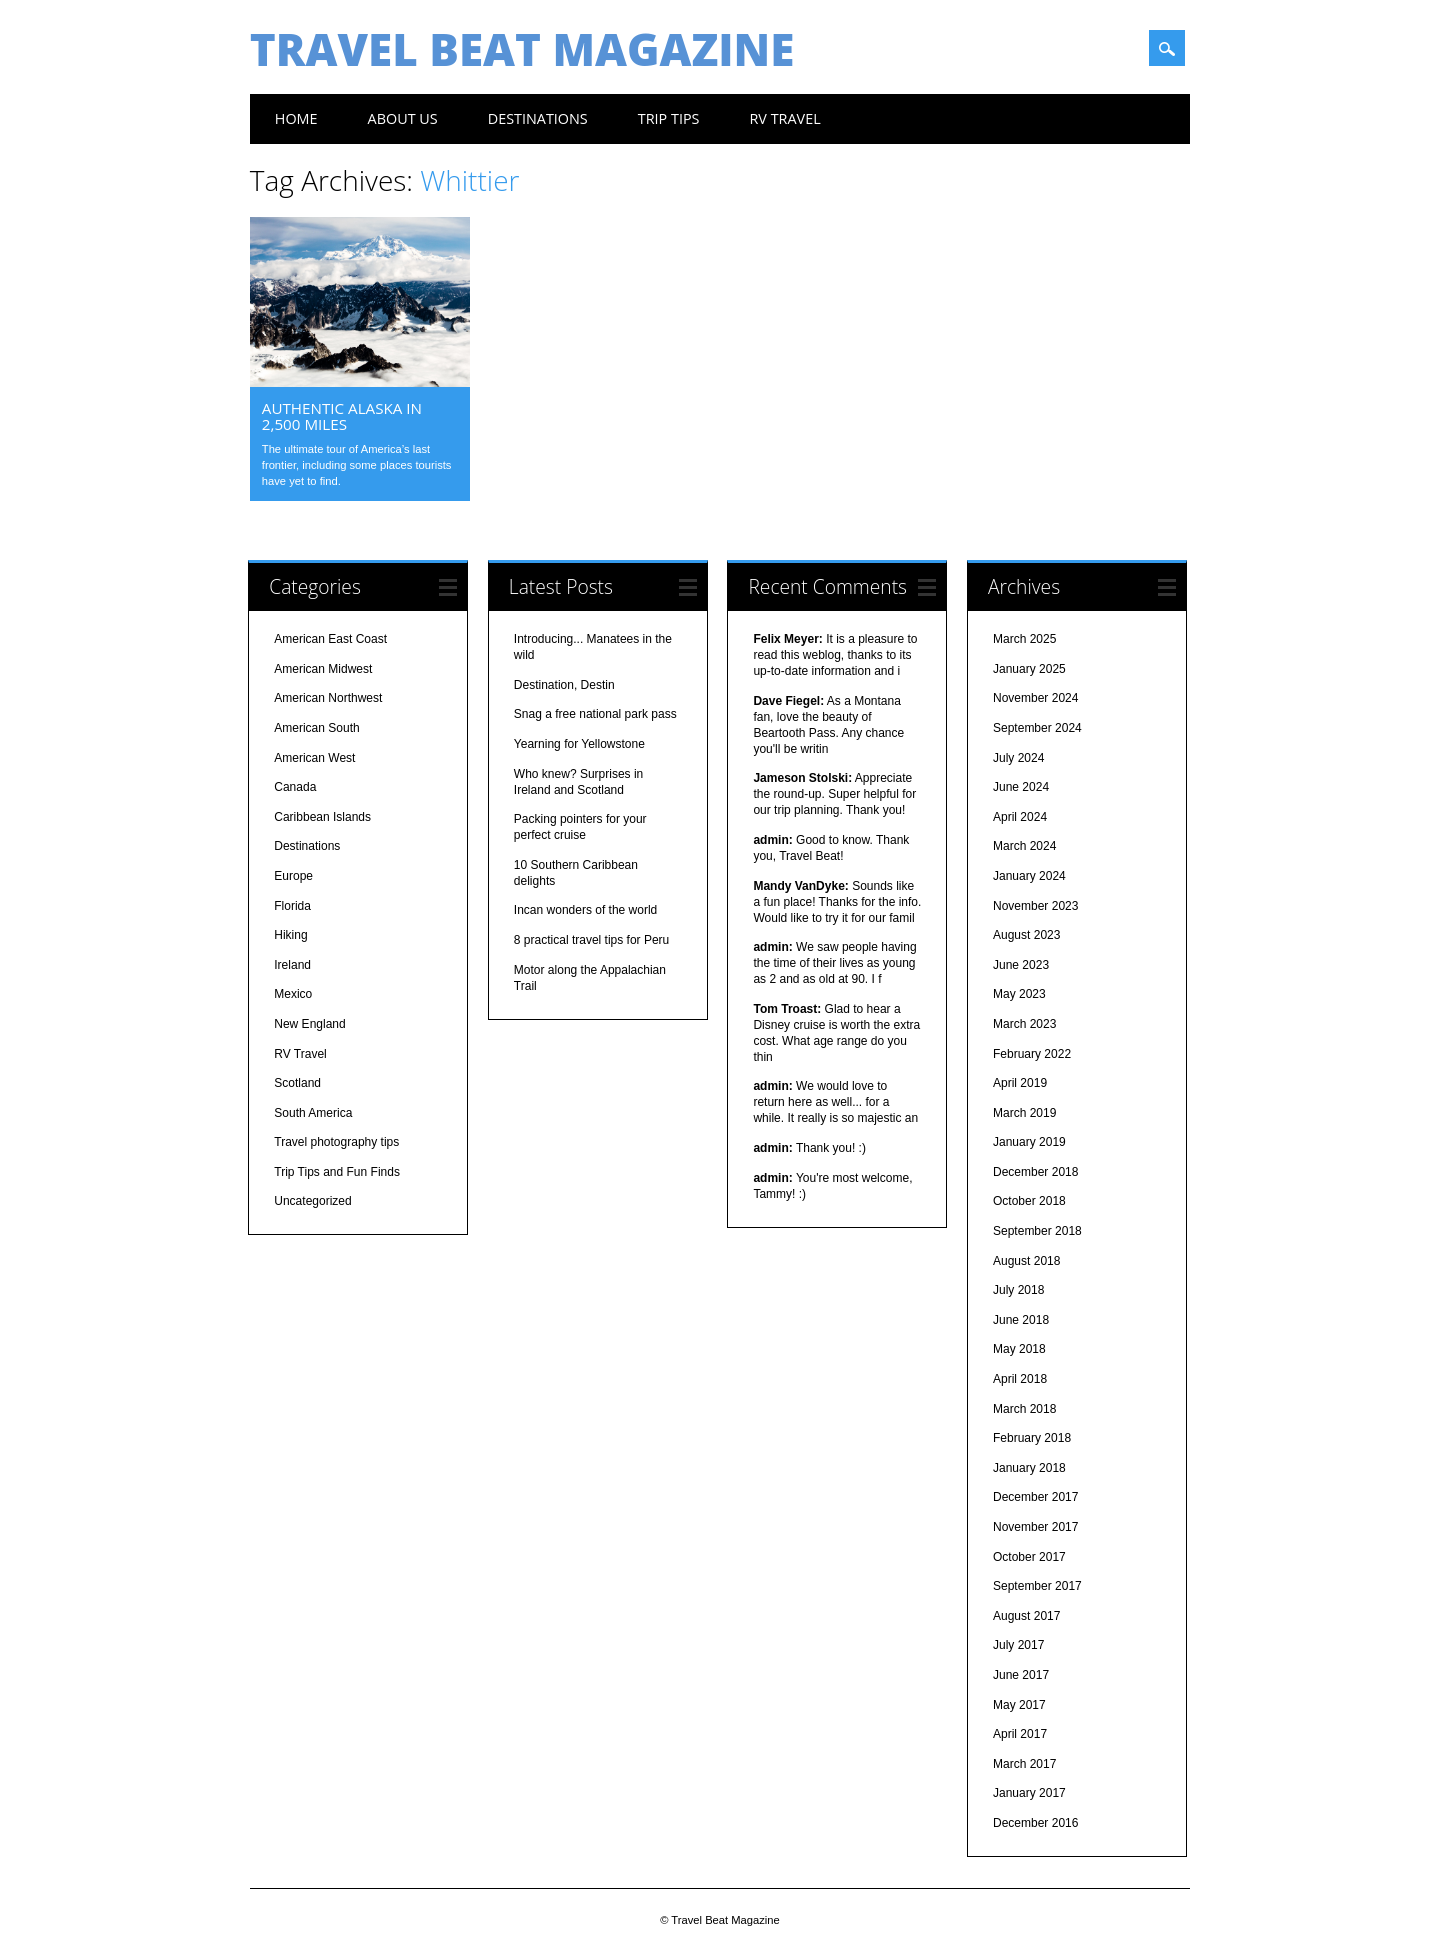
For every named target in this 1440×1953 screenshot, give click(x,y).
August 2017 (1026, 1617)
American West (314, 759)
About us (403, 118)
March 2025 (1024, 641)
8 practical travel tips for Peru (591, 941)
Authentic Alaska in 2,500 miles (342, 416)
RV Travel (784, 118)
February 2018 (1032, 1440)
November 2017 (1035, 1529)
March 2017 (1024, 1765)
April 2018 (1020, 1381)
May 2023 (1019, 996)
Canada (295, 789)
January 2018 (1029, 1469)
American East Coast (330, 641)
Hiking (290, 937)
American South (316, 730)
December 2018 (1035, 1173)
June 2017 (1021, 1677)
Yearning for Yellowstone (579, 746)
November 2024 (1035, 700)
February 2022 (1032, 1055)
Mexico (293, 996)
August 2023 (1026, 937)
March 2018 (1024, 1410)
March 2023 (1024, 1025)
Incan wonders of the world (585, 912)
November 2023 (1035, 907)
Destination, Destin (564, 686)
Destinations (538, 118)
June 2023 (1021, 966)
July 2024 (1018, 759)
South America (313, 1114)
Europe (293, 877)
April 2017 (1020, 1736)
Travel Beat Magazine (522, 49)
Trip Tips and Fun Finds (337, 1173)
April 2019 (1020, 1085)
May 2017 (1019, 1706)
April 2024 (1020, 818)
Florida (292, 907)
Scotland (297, 1085)
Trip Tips (669, 118)
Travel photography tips (336, 1144)
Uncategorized (312, 1203)
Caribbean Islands (322, 818)
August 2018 (1026, 1262)
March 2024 (1024, 848)
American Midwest (323, 670)
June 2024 (1021, 789)
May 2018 (1019, 1351)
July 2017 (1018, 1647)
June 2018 (1021, 1321)
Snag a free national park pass (595, 716)
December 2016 (1035, 1824)
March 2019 (1024, 1114)
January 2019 (1029, 1144)
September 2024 (1037, 730)
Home (296, 118)
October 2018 (1029, 1203)
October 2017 (1029, 1558)
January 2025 (1029, 670)
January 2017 (1029, 1795)
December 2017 (1035, 1499)
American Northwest (328, 700)
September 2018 (1037, 1233)
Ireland (292, 966)
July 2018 (1018, 1292)
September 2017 (1037, 1588)
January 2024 (1029, 877)
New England (309, 1025)
